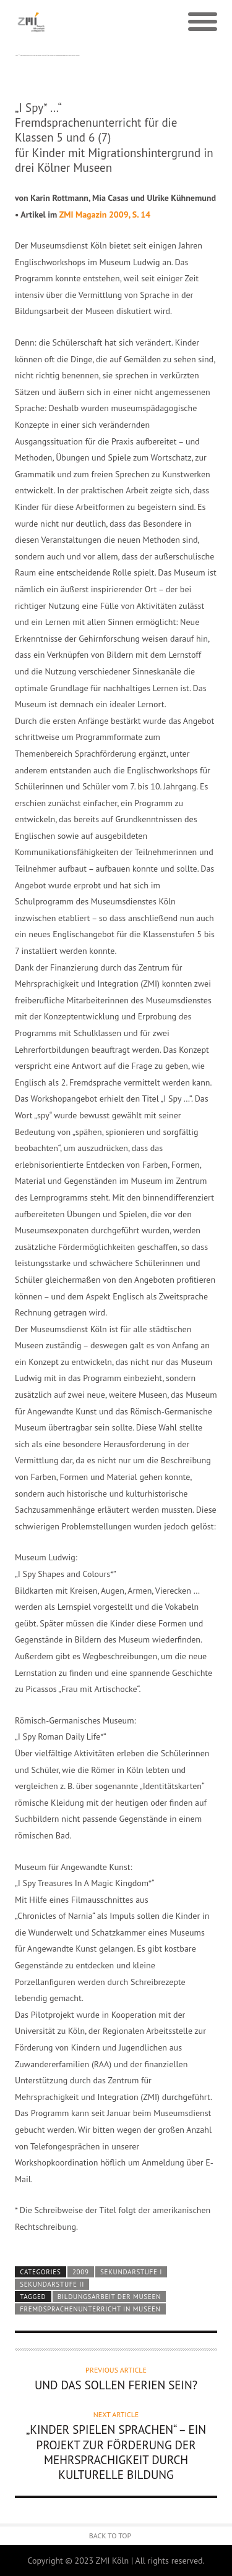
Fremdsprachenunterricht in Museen (90, 2309)
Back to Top (110, 2535)
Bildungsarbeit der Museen (109, 2296)
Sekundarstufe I (131, 2272)
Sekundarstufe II (52, 2284)
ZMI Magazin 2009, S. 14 (104, 214)
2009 (80, 2272)
